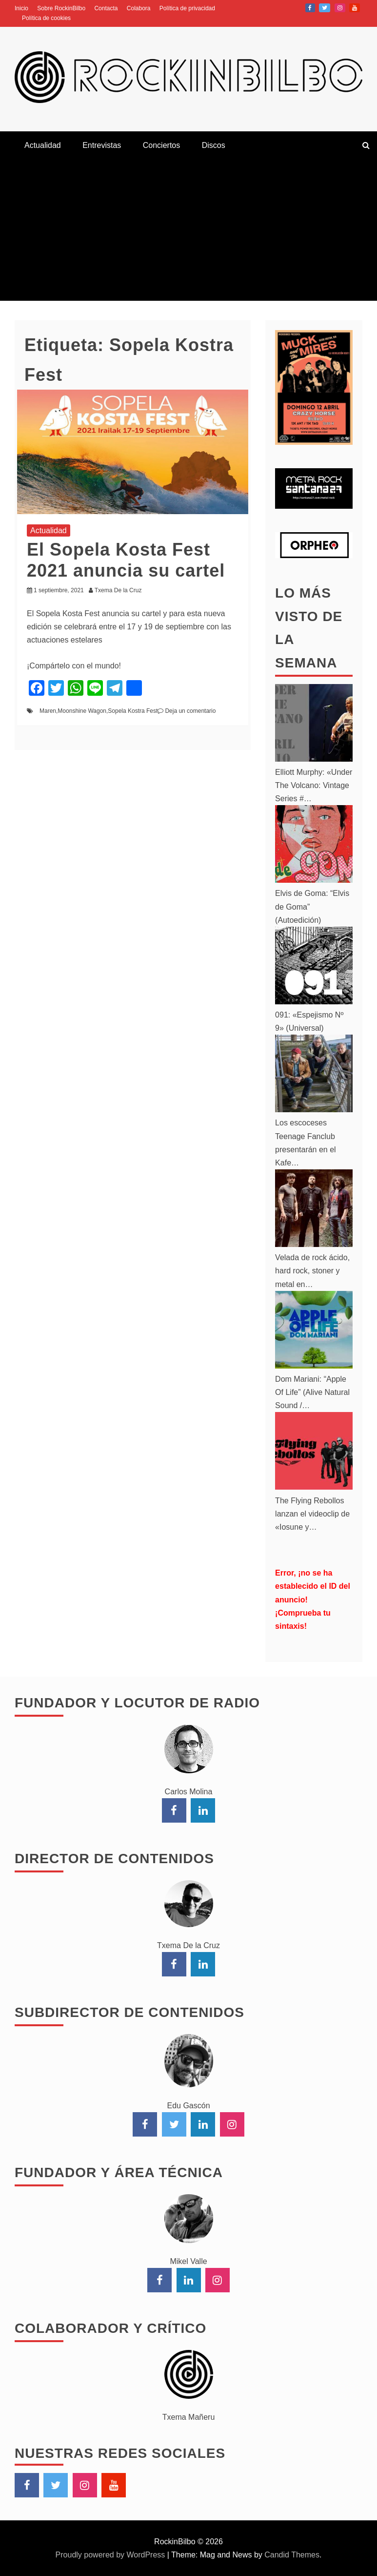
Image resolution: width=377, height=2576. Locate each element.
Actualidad (42, 145)
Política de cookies (46, 18)
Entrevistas (101, 145)
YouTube (354, 7)
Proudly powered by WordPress (111, 2555)
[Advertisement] (188, 232)
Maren (48, 710)
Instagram (340, 7)
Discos (213, 145)
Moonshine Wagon (82, 710)
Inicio (21, 8)
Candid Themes (291, 2555)
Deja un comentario (190, 710)
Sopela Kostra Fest (133, 710)
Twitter (324, 7)
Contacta (106, 8)
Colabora (139, 8)
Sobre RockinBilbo (61, 8)
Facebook (310, 7)
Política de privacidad (187, 8)
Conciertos (161, 145)
